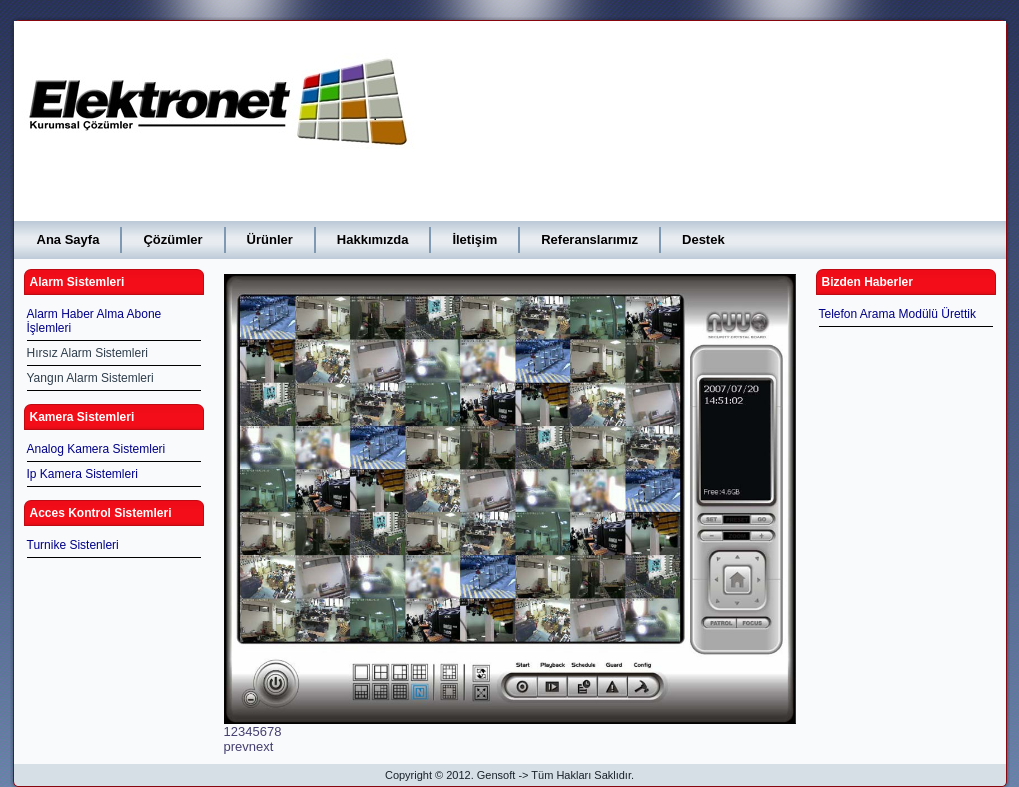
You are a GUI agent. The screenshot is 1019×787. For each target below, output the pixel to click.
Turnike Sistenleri (73, 545)
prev (236, 746)
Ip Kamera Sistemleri (82, 474)
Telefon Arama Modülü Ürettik (897, 314)
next (261, 746)
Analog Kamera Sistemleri (96, 449)
